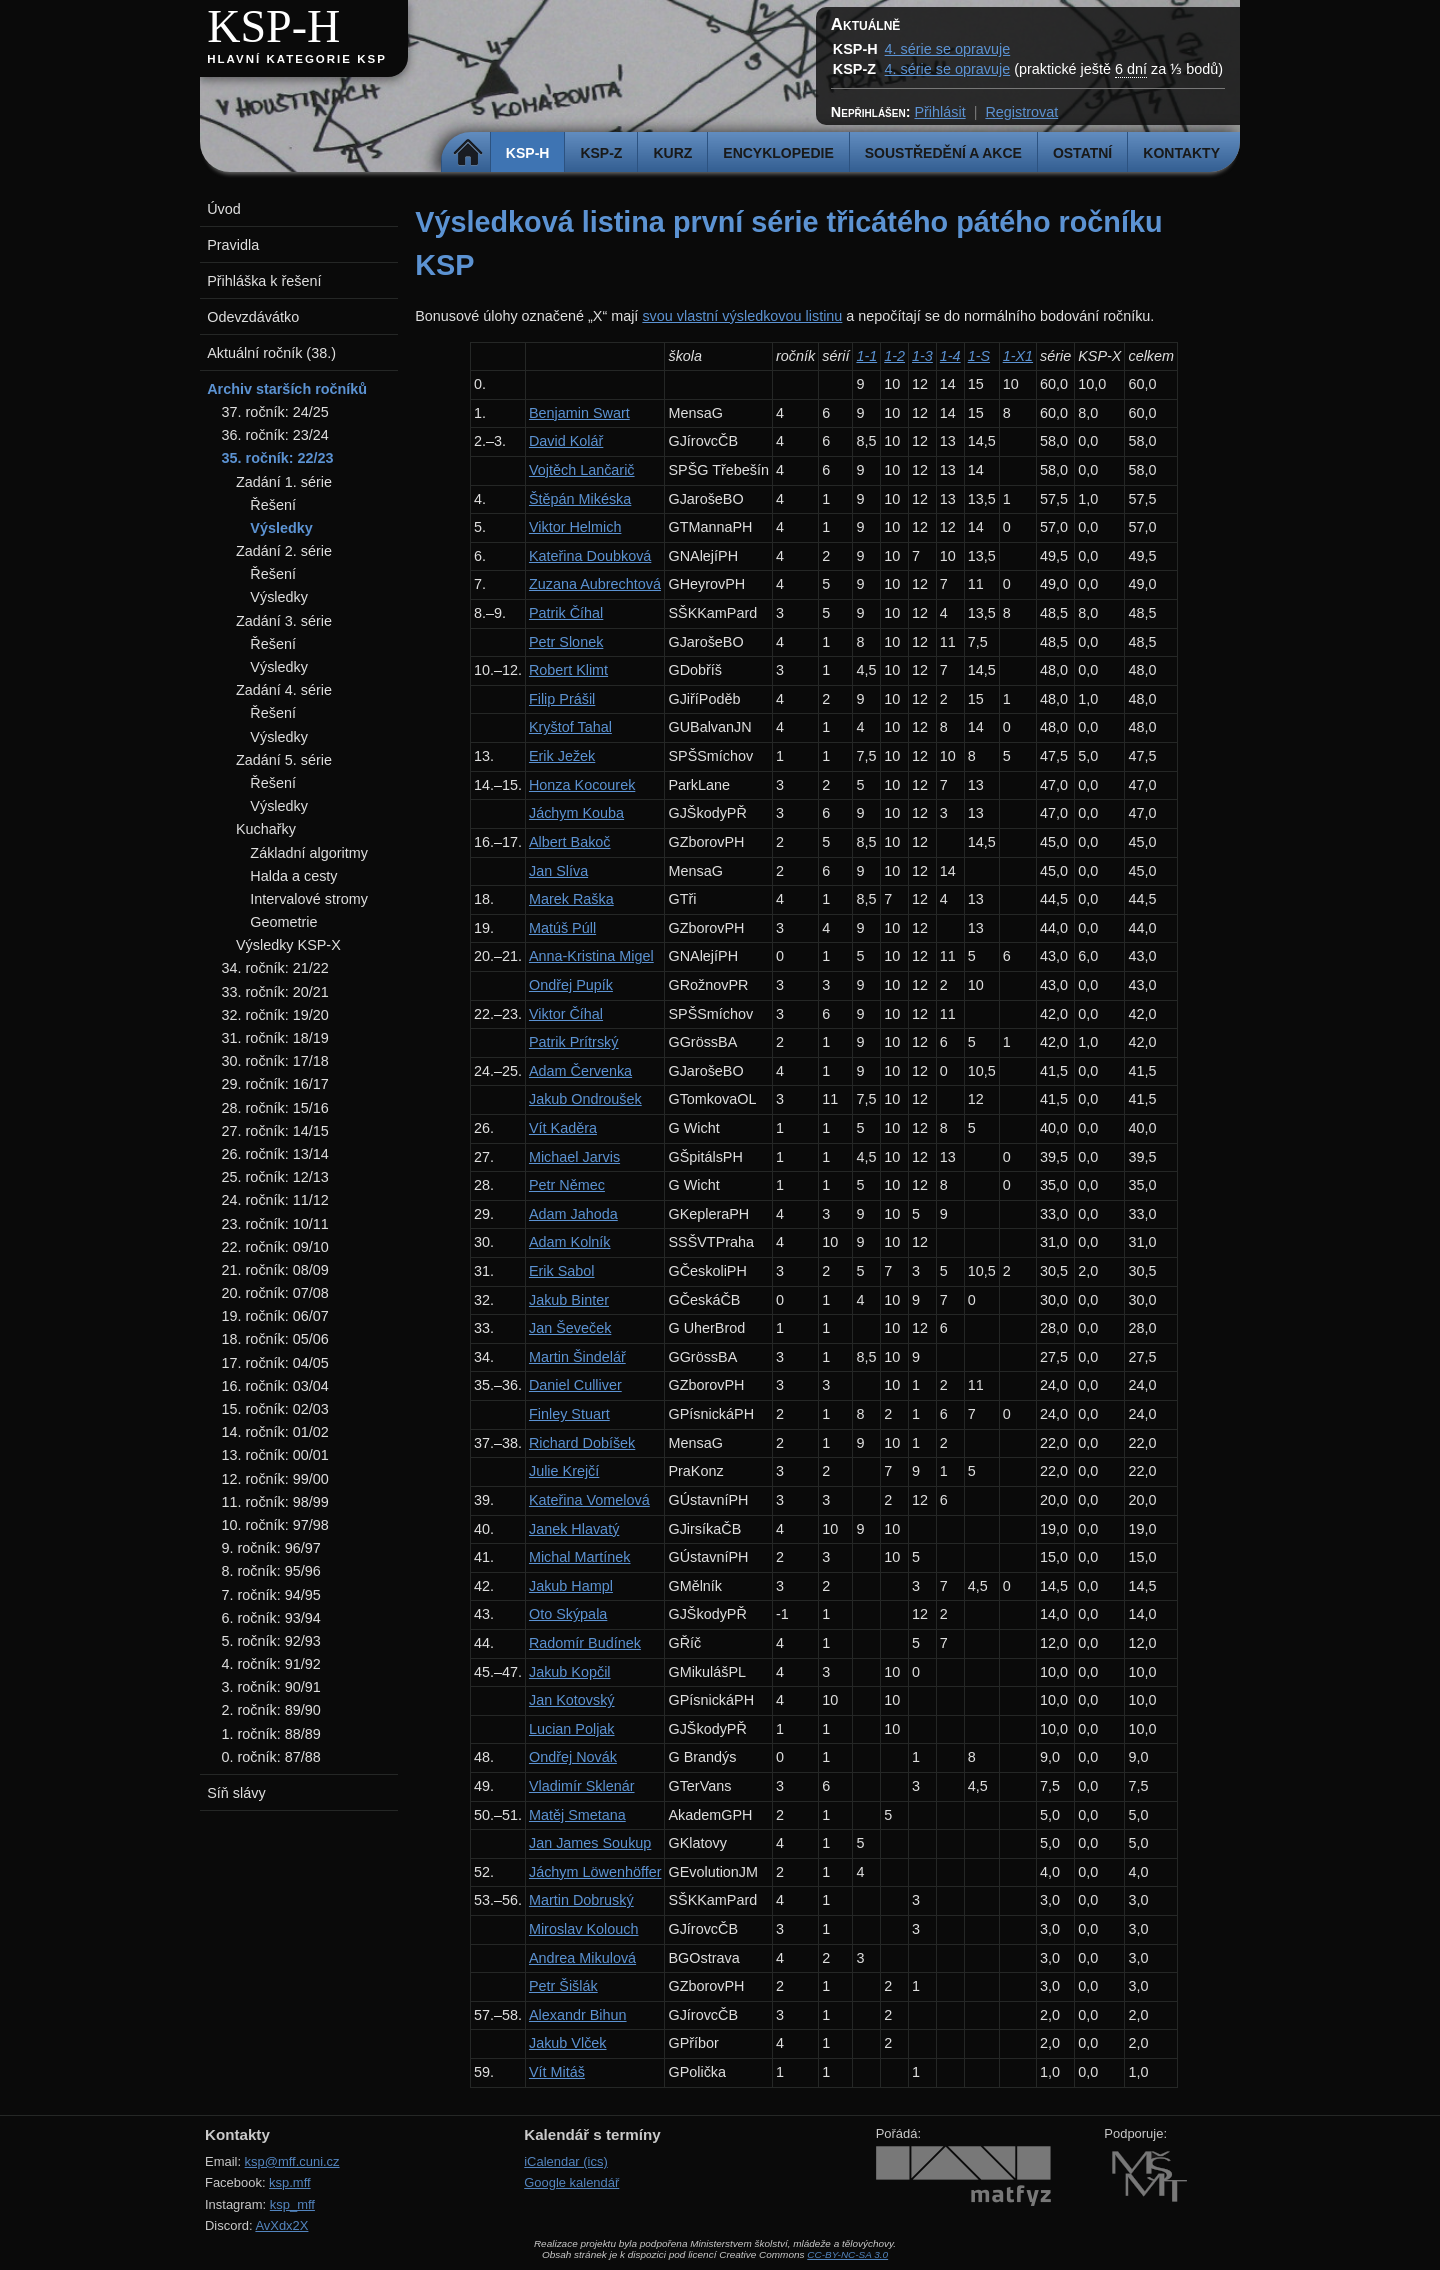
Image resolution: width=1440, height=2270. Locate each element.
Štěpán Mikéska (580, 499)
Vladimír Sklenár (582, 1786)
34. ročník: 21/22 (275, 968)
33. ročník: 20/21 (275, 992)
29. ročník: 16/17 (275, 1084)
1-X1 (1018, 356)
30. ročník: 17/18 (275, 1061)
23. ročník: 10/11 (275, 1224)
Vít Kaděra (563, 1128)
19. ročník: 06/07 (275, 1316)
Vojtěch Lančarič (582, 470)
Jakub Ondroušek (585, 1099)
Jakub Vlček (568, 2043)
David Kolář (566, 441)
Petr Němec (567, 1185)
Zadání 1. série (284, 482)
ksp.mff (290, 2182)
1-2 (894, 356)
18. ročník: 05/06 (275, 1339)
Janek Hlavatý (574, 1529)
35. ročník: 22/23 (278, 458)
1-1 (866, 356)
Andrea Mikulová (582, 1958)
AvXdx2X (281, 2225)
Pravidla (233, 245)
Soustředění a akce (943, 153)
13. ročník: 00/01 (275, 1455)
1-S (979, 356)
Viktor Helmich (575, 527)
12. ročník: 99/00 (275, 1479)
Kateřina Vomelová (589, 1500)
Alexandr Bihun (578, 2015)
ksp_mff (292, 2204)
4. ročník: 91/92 (271, 1664)
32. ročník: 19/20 (275, 1015)
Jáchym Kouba (576, 813)
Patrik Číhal (566, 613)
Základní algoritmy (309, 853)
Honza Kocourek (582, 785)
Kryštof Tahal (570, 727)
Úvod (224, 209)
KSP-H (273, 26)
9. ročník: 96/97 (271, 1548)
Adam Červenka (580, 1071)
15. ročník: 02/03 (275, 1409)
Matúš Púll (562, 928)
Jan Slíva (558, 871)
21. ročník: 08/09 (275, 1270)
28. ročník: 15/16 (275, 1108)
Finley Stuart (569, 1414)
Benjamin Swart (579, 413)
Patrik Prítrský (574, 1042)
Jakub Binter (569, 1300)
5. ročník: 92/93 (271, 1641)
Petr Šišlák (563, 1986)
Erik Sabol (562, 1271)
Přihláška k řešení (264, 281)
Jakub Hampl (571, 1586)
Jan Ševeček (570, 1328)
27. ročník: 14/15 (275, 1131)
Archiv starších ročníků (287, 389)
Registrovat (1021, 112)
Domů (468, 153)
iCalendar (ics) (566, 2161)
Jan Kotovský (572, 1700)
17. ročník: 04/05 (275, 1363)
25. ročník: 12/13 (275, 1177)
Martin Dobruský (581, 1900)
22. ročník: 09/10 (275, 1247)
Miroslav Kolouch (584, 1929)
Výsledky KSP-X (288, 945)
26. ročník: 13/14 (275, 1154)
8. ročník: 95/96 (271, 1571)
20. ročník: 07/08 (275, 1293)
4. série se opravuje (948, 49)
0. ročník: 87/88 (271, 1757)
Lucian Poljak (572, 1729)
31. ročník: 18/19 (275, 1038)
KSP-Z (601, 153)
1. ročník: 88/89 (271, 1734)
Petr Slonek (566, 642)
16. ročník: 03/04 (275, 1386)
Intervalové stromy (309, 899)
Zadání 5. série (284, 760)
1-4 (950, 356)
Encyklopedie (778, 153)
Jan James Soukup (590, 1843)
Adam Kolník (570, 1242)
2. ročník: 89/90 (271, 1710)
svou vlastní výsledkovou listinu (742, 316)
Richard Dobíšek (582, 1443)
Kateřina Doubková (590, 556)
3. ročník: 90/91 (271, 1687)
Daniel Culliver (575, 1385)
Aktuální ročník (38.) (271, 353)
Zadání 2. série (284, 551)
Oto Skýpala (568, 1614)
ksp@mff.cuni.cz (292, 2161)
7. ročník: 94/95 (271, 1595)
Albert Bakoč (570, 842)
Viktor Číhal (566, 1014)
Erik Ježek (562, 756)
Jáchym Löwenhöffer (595, 1872)
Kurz (672, 153)
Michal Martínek (580, 1557)
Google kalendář (571, 2182)
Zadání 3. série (284, 621)
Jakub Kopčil (570, 1672)
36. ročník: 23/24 (275, 435)
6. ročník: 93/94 (271, 1618)
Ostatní (1082, 153)
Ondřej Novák (573, 1757)
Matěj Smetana (577, 1815)
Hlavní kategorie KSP (297, 59)
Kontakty (1181, 153)
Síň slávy (236, 1793)
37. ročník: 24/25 (275, 412)
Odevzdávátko (253, 317)
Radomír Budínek (585, 1643)
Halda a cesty (293, 876)
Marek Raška (571, 899)
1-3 (922, 356)
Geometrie (283, 922)
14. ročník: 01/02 (275, 1432)
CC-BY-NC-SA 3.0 (847, 2254)
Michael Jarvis (574, 1157)
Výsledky (281, 528)
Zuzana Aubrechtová (595, 584)
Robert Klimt (568, 670)
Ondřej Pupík (571, 985)
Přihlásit (939, 112)
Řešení (273, 505)
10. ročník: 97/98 (275, 1525)
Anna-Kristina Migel (591, 956)
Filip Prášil (562, 699)
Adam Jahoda (573, 1214)
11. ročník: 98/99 (275, 1502)
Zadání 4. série (284, 690)
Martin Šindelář (577, 1357)
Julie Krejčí (564, 1471)
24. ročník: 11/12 (275, 1200)
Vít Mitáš (557, 2072)
